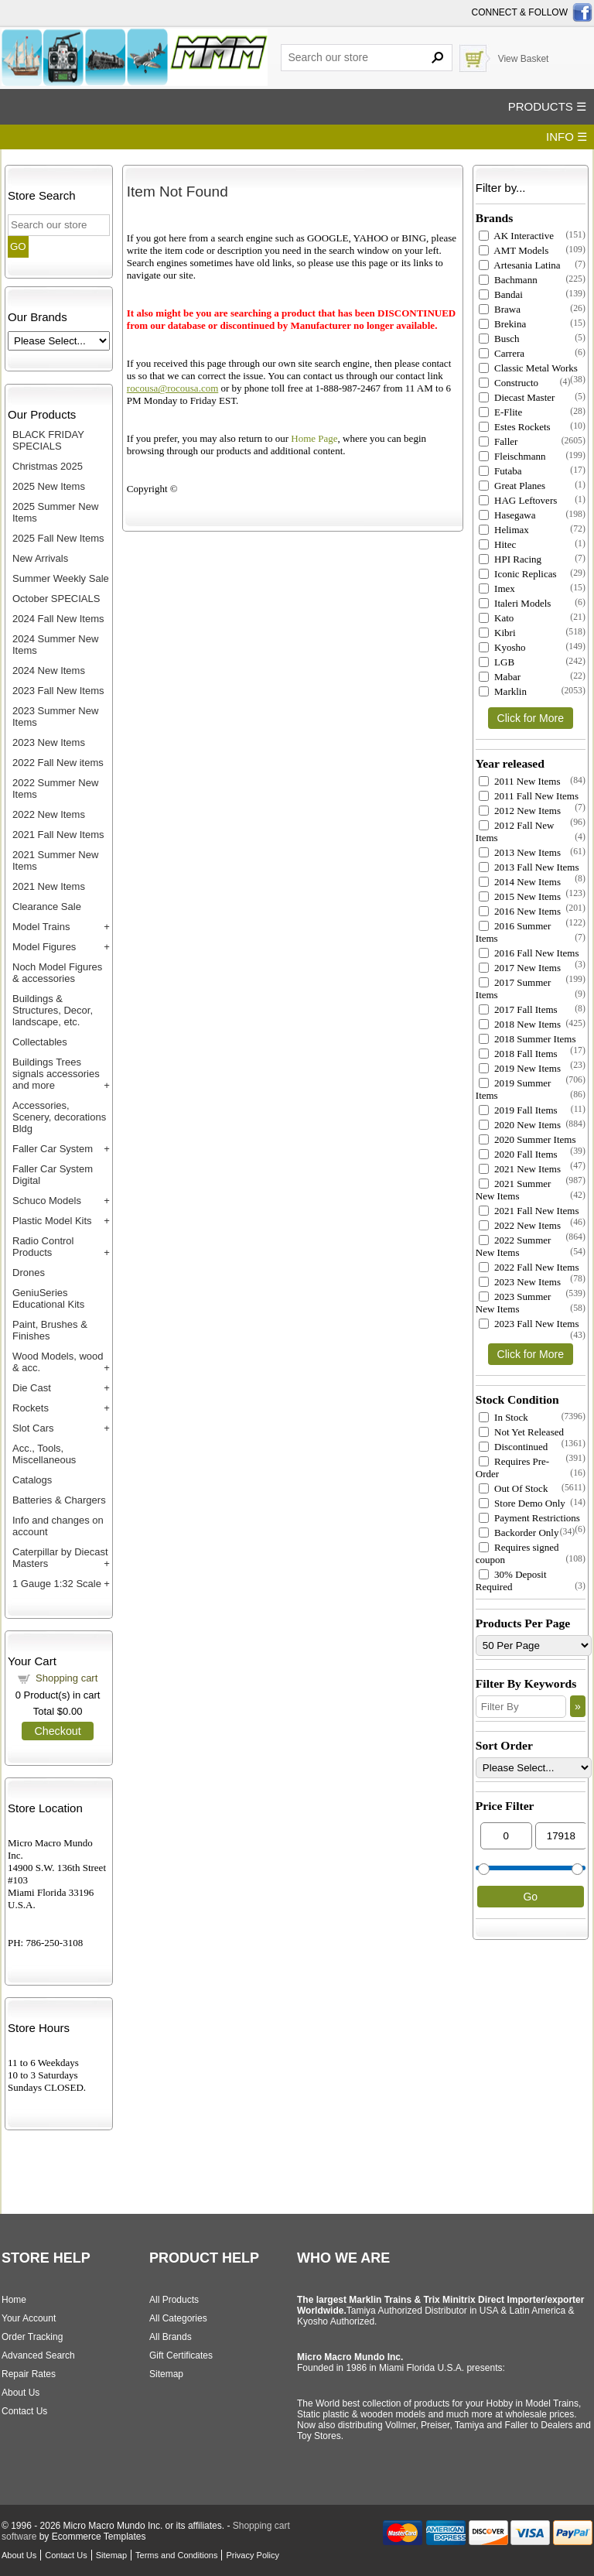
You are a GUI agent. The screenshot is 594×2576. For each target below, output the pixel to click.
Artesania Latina (520, 265)
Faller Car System (52, 1149)
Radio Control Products (43, 1246)
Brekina (502, 324)
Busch (499, 338)
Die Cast (31, 1388)
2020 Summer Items (527, 1139)
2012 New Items (520, 810)
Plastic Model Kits (52, 1220)
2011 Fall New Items (529, 796)
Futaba (500, 471)
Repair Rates (29, 2374)
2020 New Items (520, 1125)
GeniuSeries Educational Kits (48, 1298)
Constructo (508, 382)
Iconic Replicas (518, 574)
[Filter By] (521, 1706)
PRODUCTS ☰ (547, 106)
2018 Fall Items (518, 1053)
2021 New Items (48, 886)
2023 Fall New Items (58, 690)
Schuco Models (46, 1200)
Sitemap (166, 2374)
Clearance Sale (46, 906)
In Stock (503, 1417)
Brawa (500, 309)
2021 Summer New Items (513, 1190)
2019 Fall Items (518, 1110)
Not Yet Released (521, 1432)
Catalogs (32, 1480)
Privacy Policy (252, 2555)
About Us (20, 2392)
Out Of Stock (513, 1488)
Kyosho (502, 647)
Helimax (504, 529)
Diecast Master (517, 397)
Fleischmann (512, 456)
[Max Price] (561, 1835)
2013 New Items (520, 852)
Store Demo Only (522, 1503)
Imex (497, 588)
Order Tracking (32, 2336)
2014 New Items (520, 882)
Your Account (29, 2318)
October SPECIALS (56, 598)
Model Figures (44, 947)
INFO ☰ (566, 136)
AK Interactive (516, 235)
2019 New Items (520, 1068)
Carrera (501, 353)
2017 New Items (520, 967)
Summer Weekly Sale (60, 578)
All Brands (170, 2336)
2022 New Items (48, 814)
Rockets (30, 1408)
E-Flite (500, 412)
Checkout (57, 1731)
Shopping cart (66, 1678)
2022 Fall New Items (529, 1267)
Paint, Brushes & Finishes (49, 1330)
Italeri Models (515, 603)
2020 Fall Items (518, 1154)
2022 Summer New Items (513, 1246)
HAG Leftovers (518, 500)
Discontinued (513, 1446)
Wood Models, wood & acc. (58, 1362)
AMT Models (513, 250)
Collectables (39, 1042)
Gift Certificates (181, 2355)
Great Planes (512, 485)
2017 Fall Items (518, 1009)
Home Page (314, 438)
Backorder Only (519, 1532)
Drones (28, 1272)
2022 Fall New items (58, 762)
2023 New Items (48, 742)
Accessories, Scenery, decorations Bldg (59, 1117)
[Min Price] (506, 1835)
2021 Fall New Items (58, 834)
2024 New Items (48, 670)
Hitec (497, 544)
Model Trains (41, 926)
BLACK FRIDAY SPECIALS (48, 440)
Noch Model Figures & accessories (57, 972)
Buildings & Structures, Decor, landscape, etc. (52, 1010)
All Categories (178, 2318)
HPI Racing (510, 559)
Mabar (500, 676)
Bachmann (508, 280)
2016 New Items (520, 911)
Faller (498, 441)
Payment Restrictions (529, 1518)
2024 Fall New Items (58, 618)
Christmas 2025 (47, 466)
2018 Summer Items (527, 1039)
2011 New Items (520, 781)
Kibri (497, 632)
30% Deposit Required (511, 1580)
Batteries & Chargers (59, 1500)
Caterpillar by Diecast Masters (60, 1557)
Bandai (501, 294)
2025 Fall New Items (58, 538)
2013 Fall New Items (529, 867)
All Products (174, 2299)
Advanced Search (38, 2355)
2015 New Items (520, 896)
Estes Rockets (515, 427)
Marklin (503, 691)
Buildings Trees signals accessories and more (56, 1073)
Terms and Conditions (176, 2555)
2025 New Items (48, 486)
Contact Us (24, 2411)
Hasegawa (507, 515)
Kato (496, 618)
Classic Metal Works (528, 368)
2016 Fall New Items (529, 953)
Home (14, 2299)
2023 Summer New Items (513, 1303)
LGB (496, 662)
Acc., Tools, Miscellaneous (44, 1454)
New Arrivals (40, 558)
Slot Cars (32, 1428)
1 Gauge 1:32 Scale (56, 1583)
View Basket (523, 58)
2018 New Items (520, 1024)
